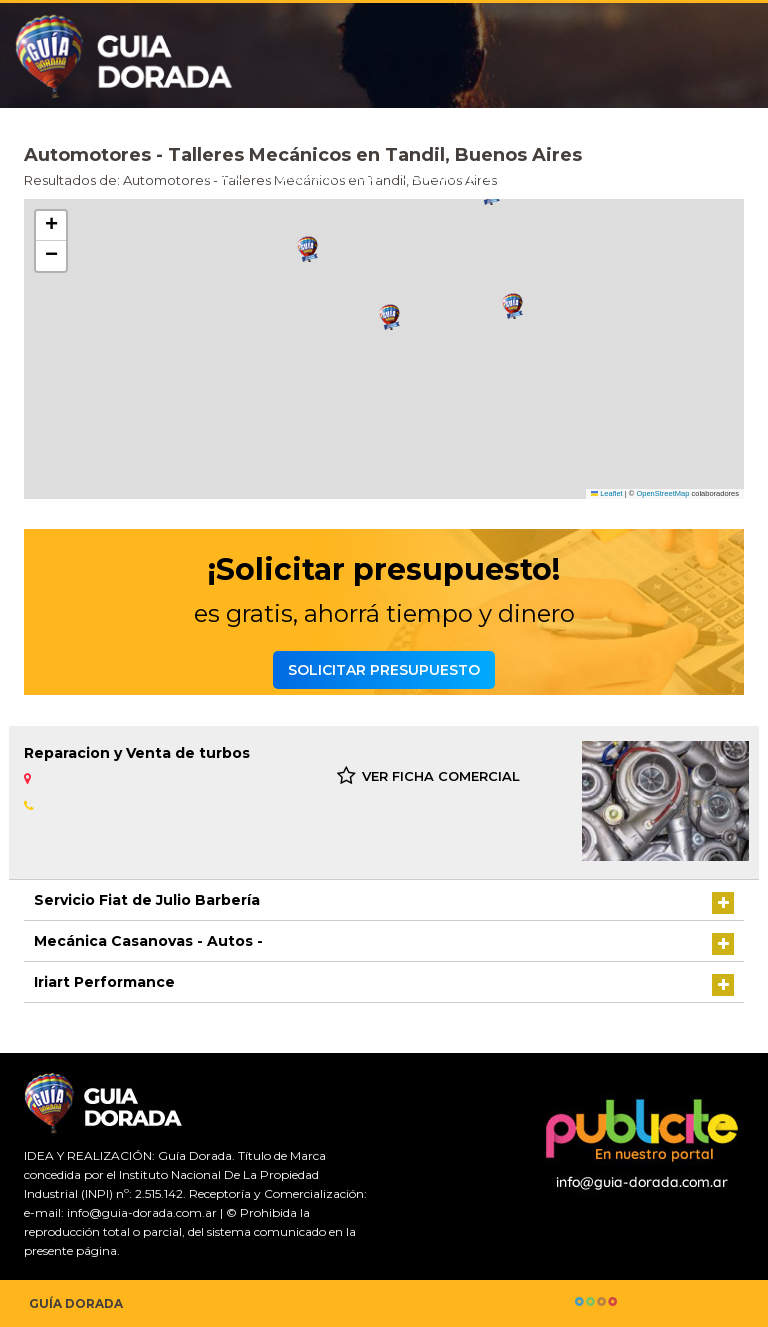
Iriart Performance (104, 982)
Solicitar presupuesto (487, 175)
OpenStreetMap (662, 493)
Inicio (225, 175)
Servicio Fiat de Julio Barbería (147, 900)
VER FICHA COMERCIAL (428, 776)
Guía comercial (324, 175)
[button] (308, 249)
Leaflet (607, 493)
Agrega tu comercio (670, 175)
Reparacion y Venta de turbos (137, 753)
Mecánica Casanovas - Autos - (148, 941)
